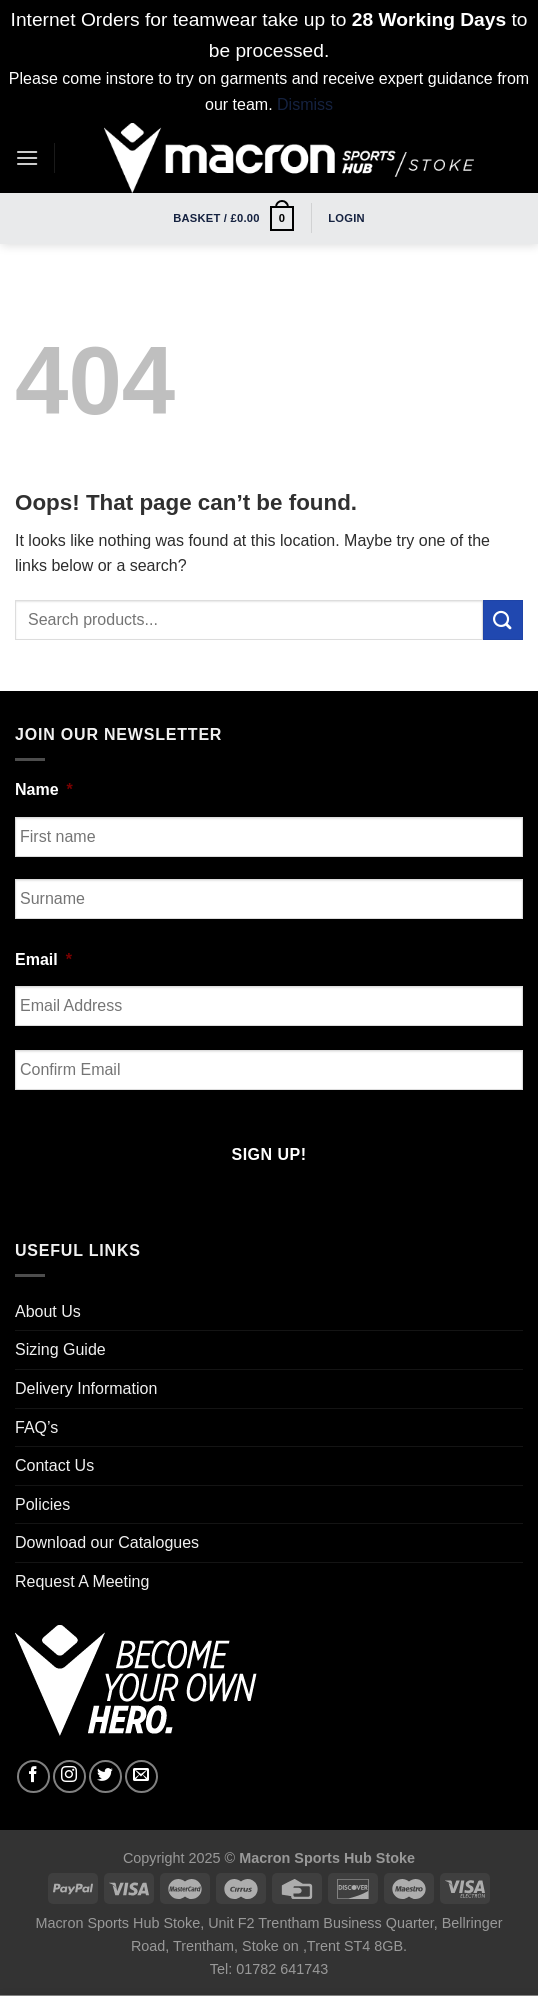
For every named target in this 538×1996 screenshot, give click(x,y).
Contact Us (54, 1465)
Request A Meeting (82, 1581)
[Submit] (503, 619)
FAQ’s (36, 1427)
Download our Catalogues (107, 1542)
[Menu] (27, 157)
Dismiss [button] (305, 104)
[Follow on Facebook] (33, 1776)
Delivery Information (86, 1388)
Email (43, 959)
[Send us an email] (141, 1776)
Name (44, 789)
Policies (42, 1504)
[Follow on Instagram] (69, 1776)
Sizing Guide (60, 1349)
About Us (48, 1311)
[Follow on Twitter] (105, 1776)
